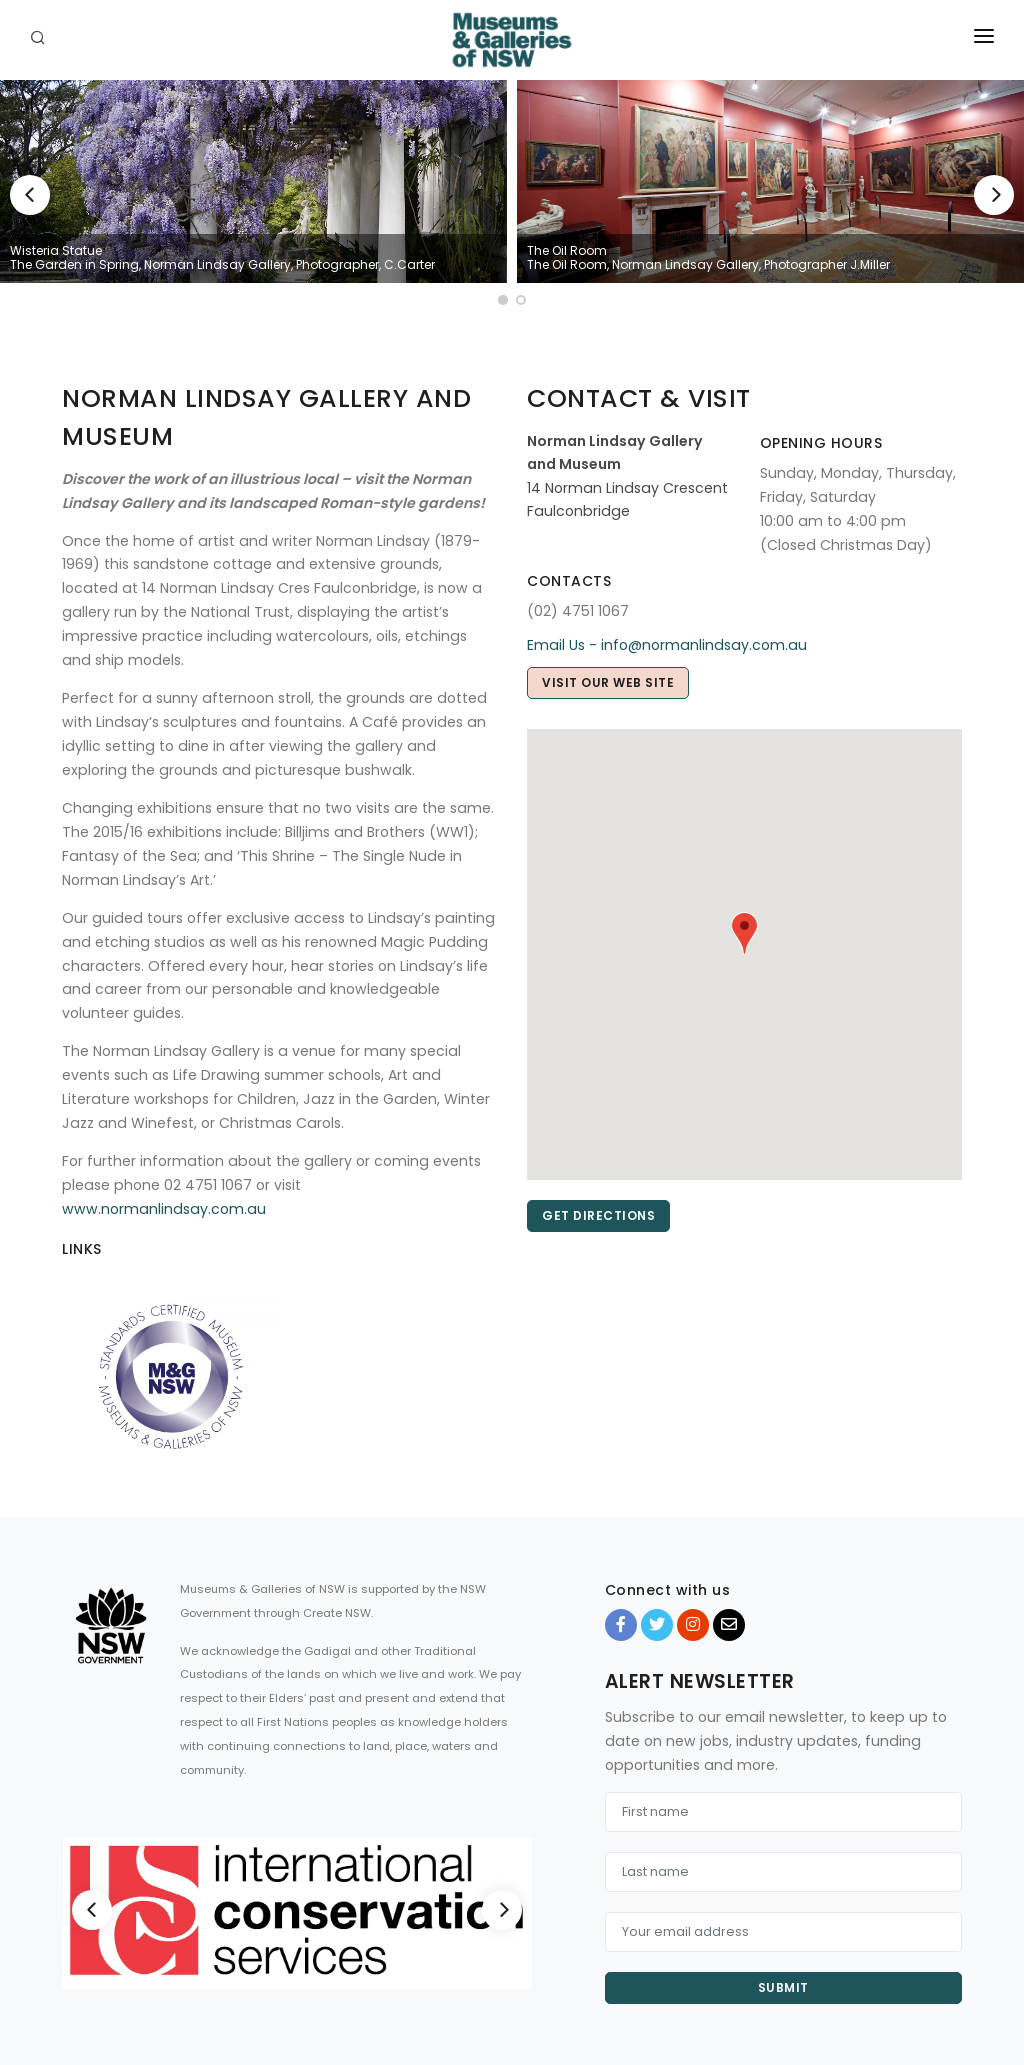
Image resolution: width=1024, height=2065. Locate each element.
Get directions (598, 1215)
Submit (783, 1987)
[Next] (994, 195)
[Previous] (30, 195)
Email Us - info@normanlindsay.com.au (667, 645)
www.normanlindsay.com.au (164, 1209)
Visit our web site (608, 682)
